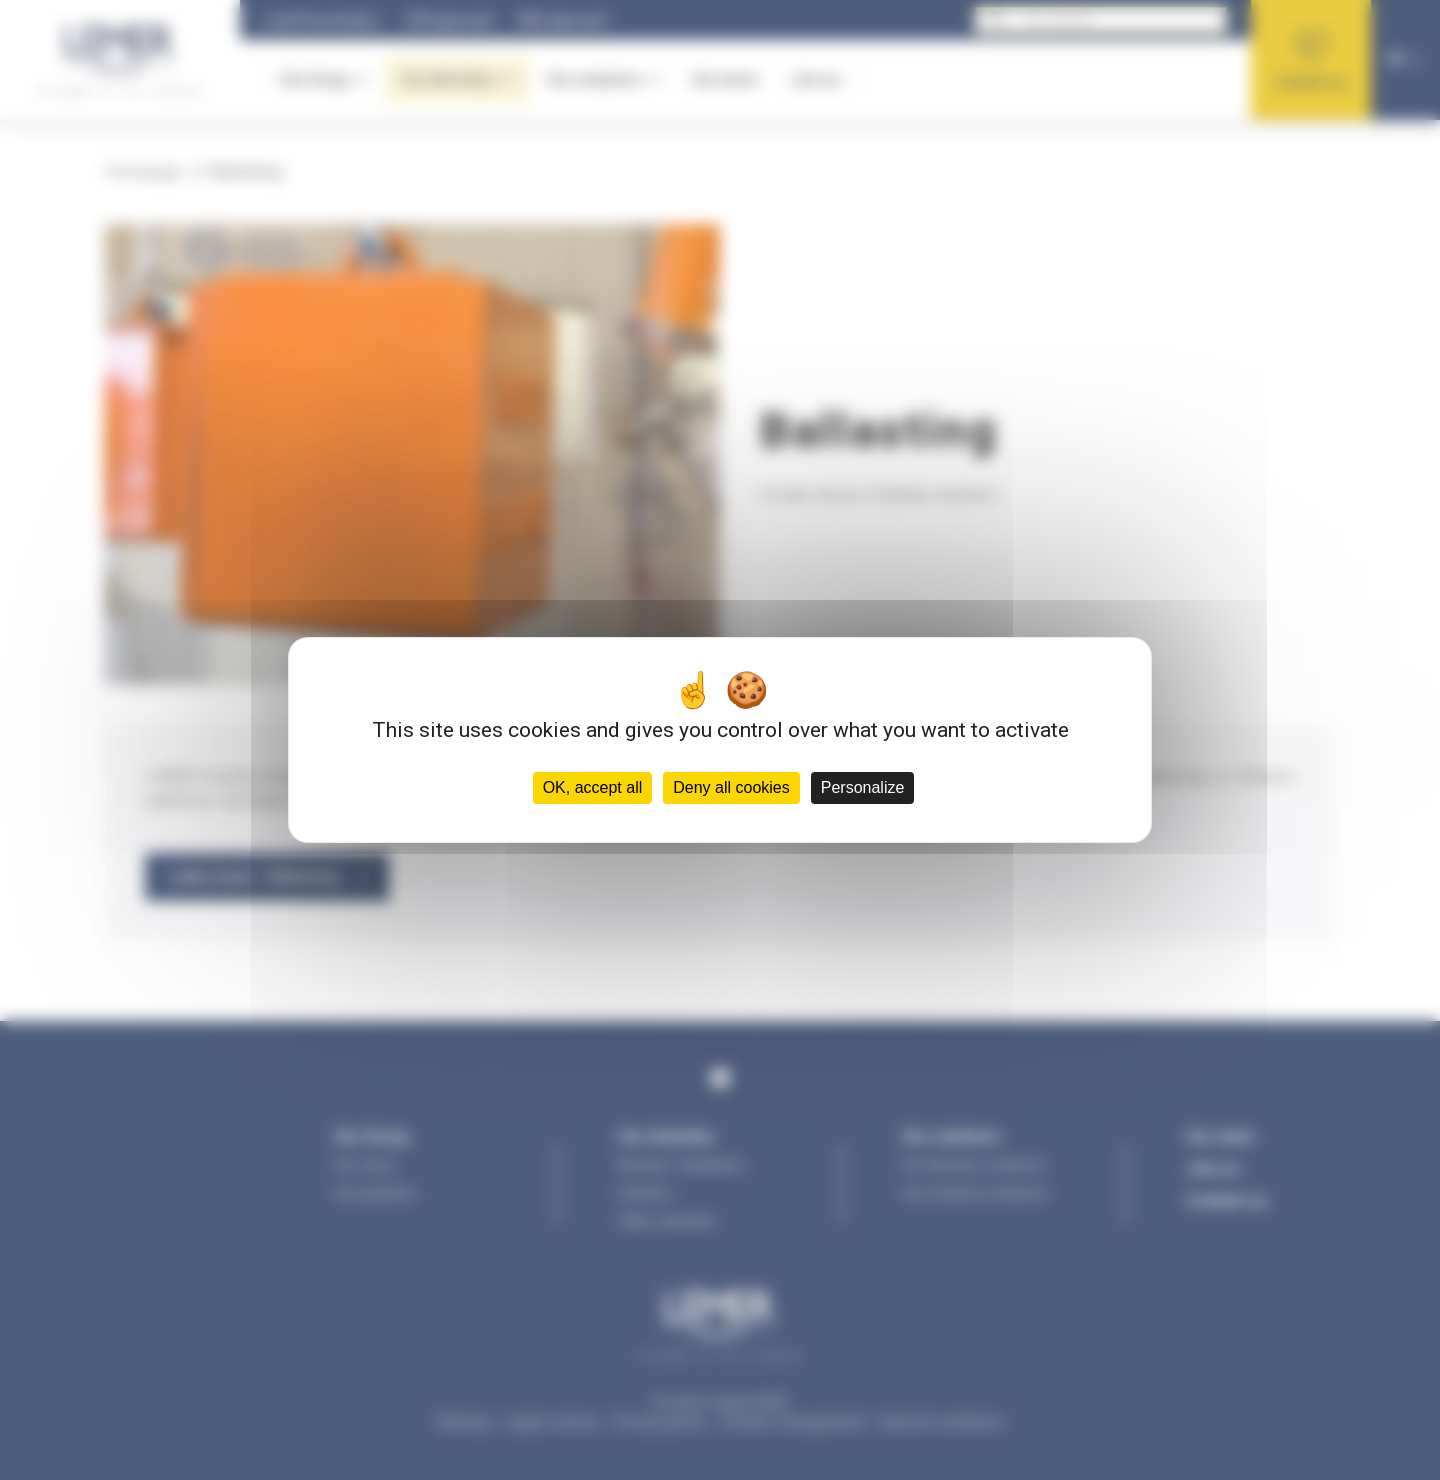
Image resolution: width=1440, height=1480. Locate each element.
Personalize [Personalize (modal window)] (863, 787)
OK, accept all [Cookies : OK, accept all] (593, 787)
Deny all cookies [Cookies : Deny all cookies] (731, 787)
